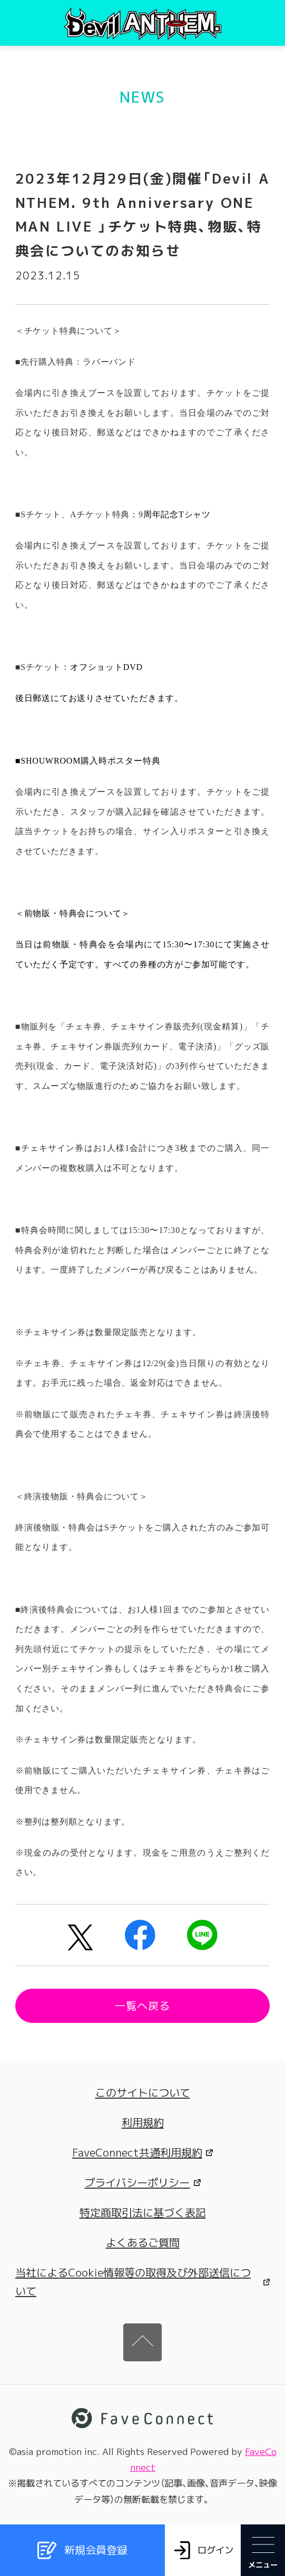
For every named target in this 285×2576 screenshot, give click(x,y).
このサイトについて (142, 2092)
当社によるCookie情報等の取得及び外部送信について (142, 2281)
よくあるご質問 (143, 2242)
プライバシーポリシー (142, 2182)
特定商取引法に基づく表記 (143, 2212)
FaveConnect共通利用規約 (142, 2152)
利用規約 (143, 2122)
